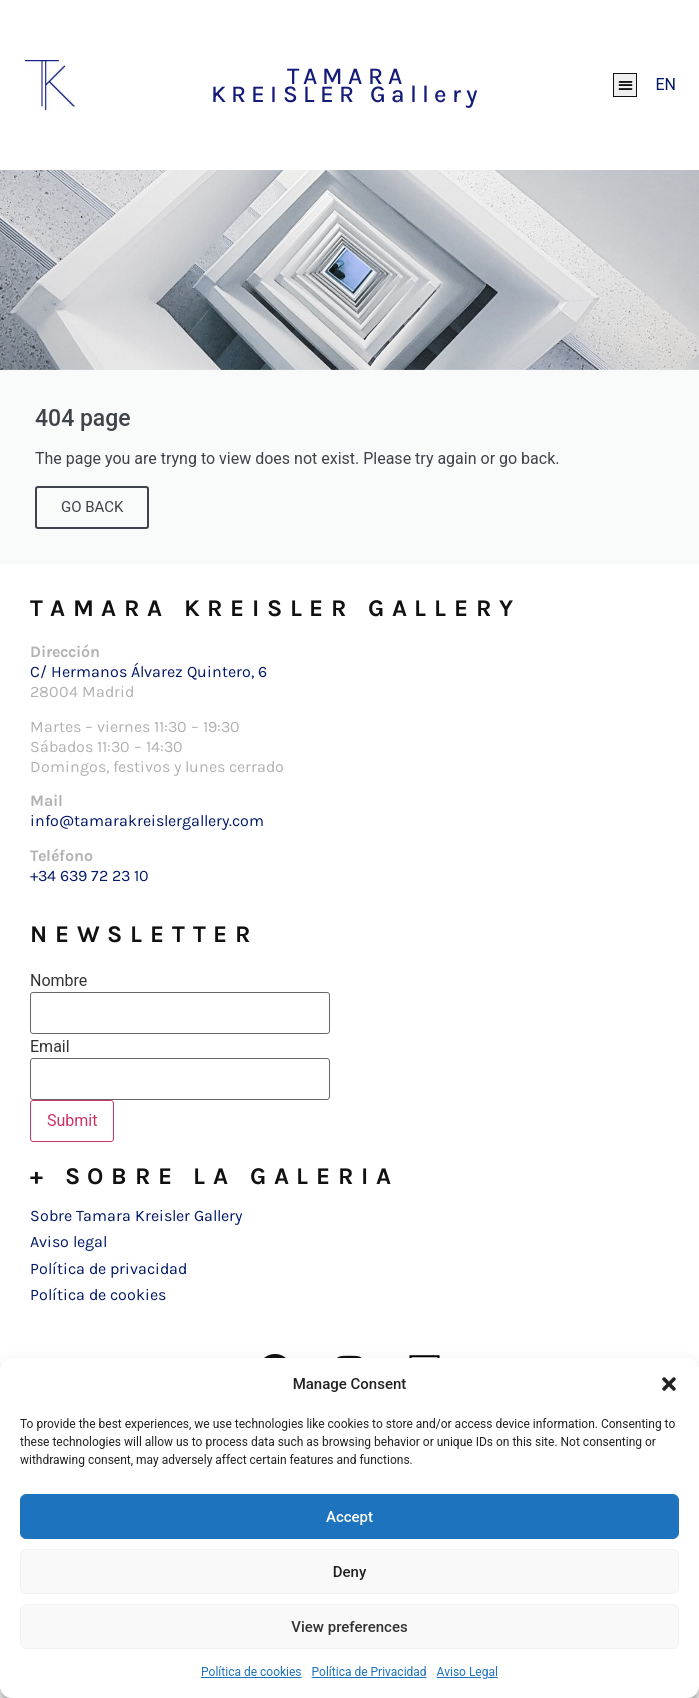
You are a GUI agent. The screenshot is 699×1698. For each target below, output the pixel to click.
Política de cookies (251, 1672)
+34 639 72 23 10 (89, 875)
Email (50, 1047)
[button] (669, 1384)
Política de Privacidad (369, 1672)
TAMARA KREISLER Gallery (347, 85)
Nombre (58, 981)
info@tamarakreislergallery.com (147, 820)
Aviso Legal (467, 1672)
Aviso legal (68, 1241)
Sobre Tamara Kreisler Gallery (136, 1215)
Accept (349, 1517)
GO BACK (92, 507)
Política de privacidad (108, 1268)
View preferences (349, 1627)
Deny (350, 1572)
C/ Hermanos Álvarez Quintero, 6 (148, 671)
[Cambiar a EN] (665, 85)
